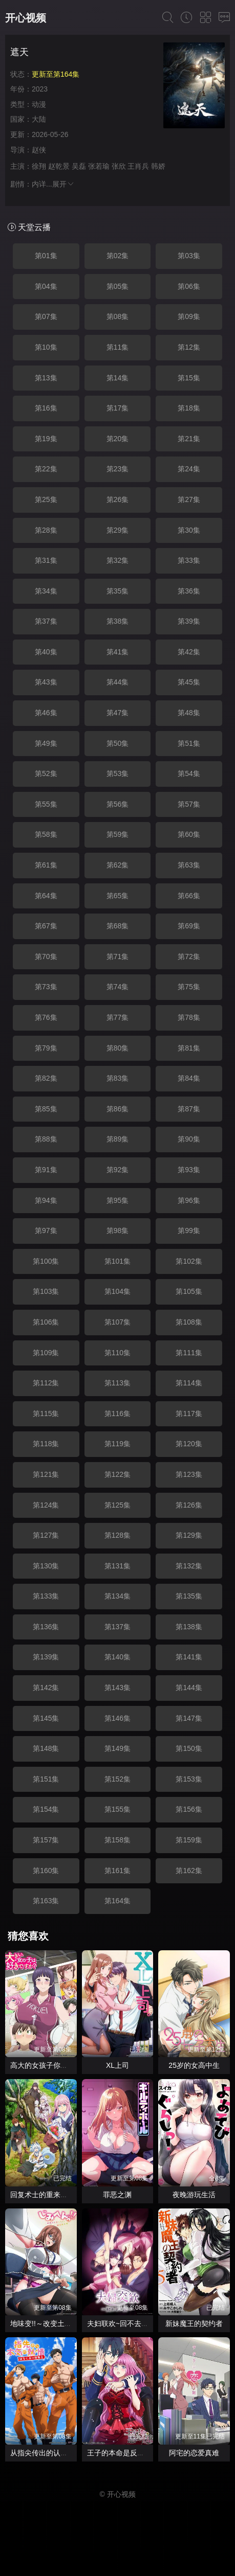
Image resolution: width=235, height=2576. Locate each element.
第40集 (46, 652)
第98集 (117, 1230)
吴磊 (79, 166)
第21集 (189, 439)
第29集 (117, 530)
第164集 (117, 1901)
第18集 (189, 408)
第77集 (117, 1017)
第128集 (117, 1535)
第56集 (117, 804)
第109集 (46, 1353)
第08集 (117, 316)
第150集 (189, 1748)
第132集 (189, 1566)
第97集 (46, 1230)
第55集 (46, 804)
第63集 (189, 865)
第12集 (189, 347)
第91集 (46, 1170)
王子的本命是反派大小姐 (126, 2453)
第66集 (189, 896)
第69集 (189, 926)
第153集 (189, 1779)
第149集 (117, 1748)
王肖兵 (138, 166)
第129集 (189, 1535)
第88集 (46, 1139)
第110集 (117, 1353)
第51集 (189, 743)
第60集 (189, 834)
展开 (63, 184)
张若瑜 (99, 166)
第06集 (189, 286)
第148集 (46, 1748)
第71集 (117, 956)
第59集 (117, 834)
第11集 (117, 347)
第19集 (46, 439)
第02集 (117, 256)
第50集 (117, 743)
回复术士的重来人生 (42, 2195)
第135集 (189, 1596)
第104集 (117, 1291)
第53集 (117, 773)
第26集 (117, 499)
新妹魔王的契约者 (194, 2323)
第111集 (189, 1353)
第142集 (46, 1687)
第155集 (117, 1809)
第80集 (117, 1048)
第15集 (189, 378)
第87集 (189, 1109)
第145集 (46, 1718)
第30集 (189, 530)
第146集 (117, 1718)
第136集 (46, 1627)
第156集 (189, 1809)
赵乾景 (59, 166)
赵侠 (39, 150)
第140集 (117, 1657)
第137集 (117, 1627)
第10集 (46, 347)
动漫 (39, 104)
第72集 (189, 956)
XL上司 (117, 2065)
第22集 (46, 469)
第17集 (117, 408)
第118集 (46, 1444)
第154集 (46, 1809)
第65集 (117, 896)
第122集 (117, 1474)
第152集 (117, 1779)
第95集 (117, 1200)
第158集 (117, 1840)
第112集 (46, 1383)
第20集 (117, 439)
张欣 (119, 166)
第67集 (46, 926)
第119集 (117, 1444)
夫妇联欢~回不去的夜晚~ (127, 2323)
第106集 (46, 1322)
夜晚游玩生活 (194, 2195)
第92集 (117, 1170)
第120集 (189, 1444)
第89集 (117, 1139)
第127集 (46, 1535)
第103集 (46, 1291)
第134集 (117, 1596)
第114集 (189, 1383)
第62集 (117, 865)
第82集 (46, 1078)
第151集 (46, 1779)
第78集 (189, 1017)
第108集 (189, 1322)
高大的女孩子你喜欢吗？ (49, 2065)
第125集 (117, 1505)
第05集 (117, 286)
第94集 (46, 1200)
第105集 (189, 1291)
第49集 (46, 743)
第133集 (46, 1596)
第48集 (189, 713)
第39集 (189, 621)
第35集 (117, 591)
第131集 (117, 1566)
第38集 (117, 621)
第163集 (46, 1901)
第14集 (117, 378)
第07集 (46, 316)
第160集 (46, 1870)
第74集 (117, 987)
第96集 (189, 1200)
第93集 (189, 1170)
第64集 (46, 896)
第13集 (46, 378)
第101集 (117, 1261)
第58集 (46, 834)
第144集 (189, 1687)
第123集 (189, 1474)
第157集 (46, 1840)
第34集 (46, 591)
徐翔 (39, 166)
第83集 (117, 1078)
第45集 (189, 682)
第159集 (189, 1840)
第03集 (189, 256)
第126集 (189, 1505)
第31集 (46, 560)
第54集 (189, 773)
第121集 (46, 1474)
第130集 (46, 1566)
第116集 (117, 1413)
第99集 (189, 1230)
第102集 (189, 1261)
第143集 (117, 1687)
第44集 (117, 682)
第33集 (189, 560)
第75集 (189, 987)
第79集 (46, 1048)
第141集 (189, 1657)
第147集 (189, 1718)
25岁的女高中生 (194, 2065)
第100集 (46, 1261)
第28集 (46, 530)
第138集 (189, 1627)
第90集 (189, 1139)
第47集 (117, 713)
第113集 (117, 1383)
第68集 (117, 926)
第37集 (46, 621)
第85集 (46, 1109)
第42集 (189, 652)
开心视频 (25, 18)
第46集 (46, 713)
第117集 (189, 1413)
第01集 (46, 256)
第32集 (117, 560)
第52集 (46, 773)
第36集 (189, 591)
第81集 (189, 1048)
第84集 (189, 1078)
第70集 (46, 956)
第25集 (46, 499)
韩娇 (158, 166)
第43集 (46, 682)
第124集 (46, 1505)
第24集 (189, 469)
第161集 (117, 1870)
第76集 (46, 1017)
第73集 (46, 987)
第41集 (117, 652)
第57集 (189, 804)
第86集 (117, 1109)
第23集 (117, 469)
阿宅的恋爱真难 (194, 2453)
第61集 (46, 865)
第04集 (46, 286)
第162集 (189, 1870)
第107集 (117, 1322)
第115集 (46, 1413)
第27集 (189, 499)
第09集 (189, 316)
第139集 (46, 1657)
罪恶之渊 (117, 2195)
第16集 (46, 408)
